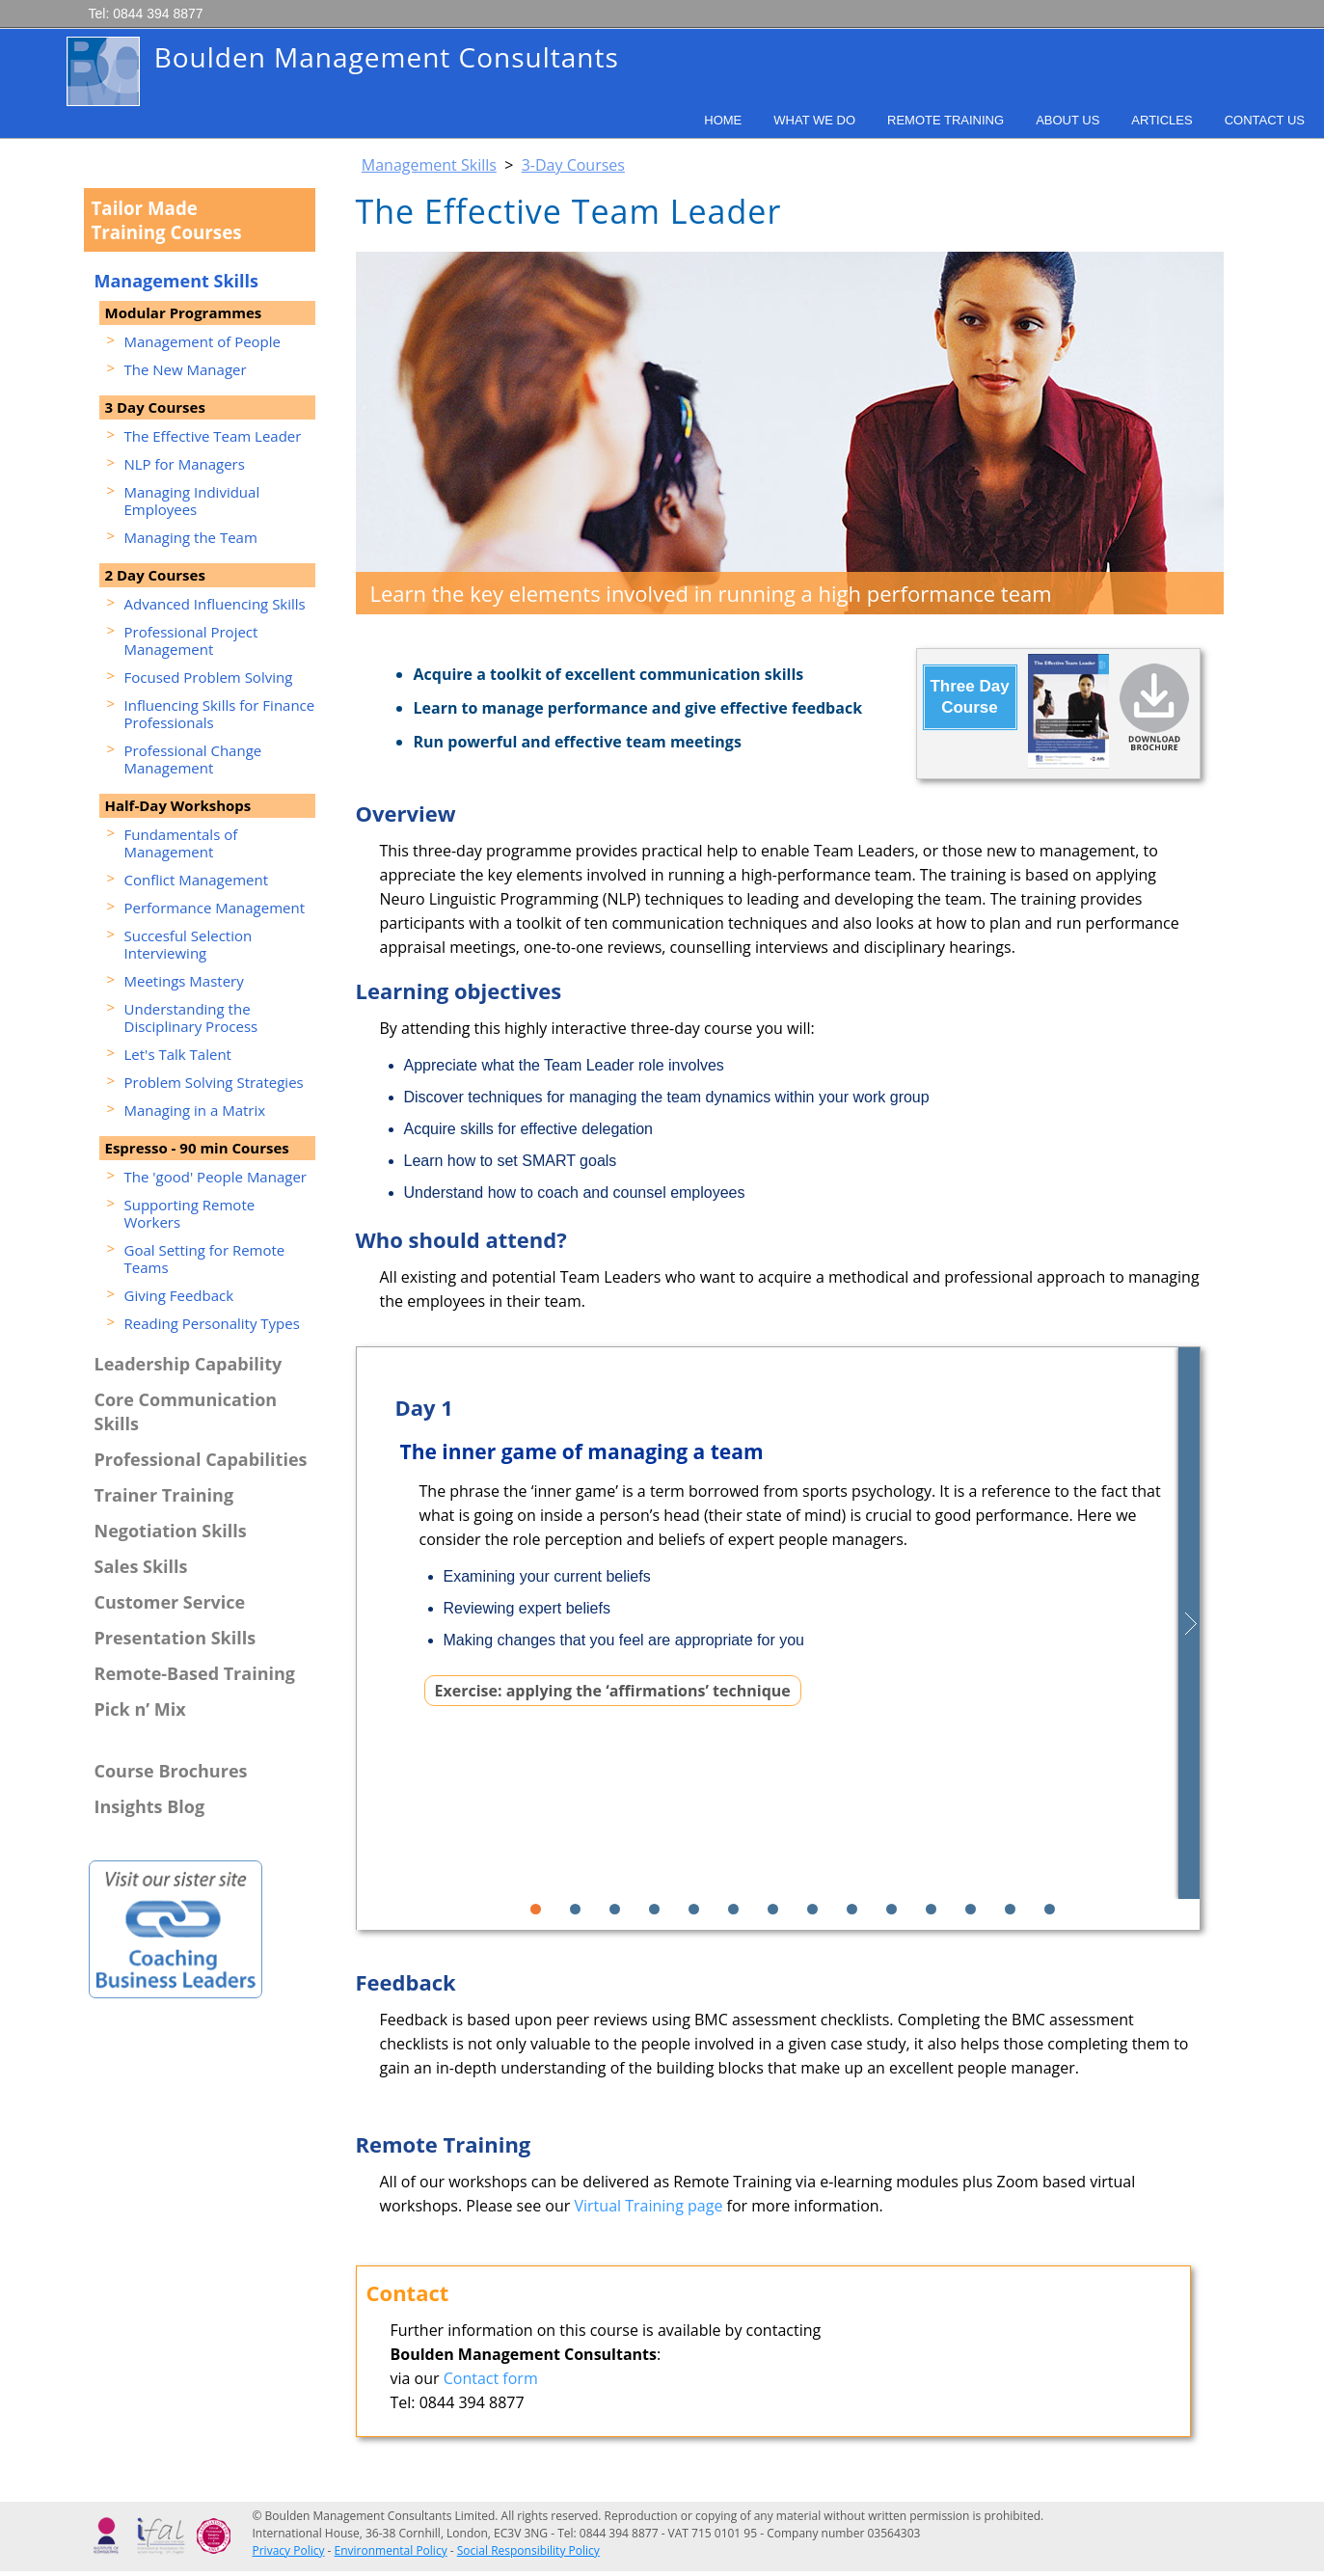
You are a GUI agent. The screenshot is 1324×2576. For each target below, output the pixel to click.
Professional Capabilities (201, 1459)
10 (891, 1910)
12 (970, 1910)
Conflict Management (196, 879)
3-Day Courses (573, 165)
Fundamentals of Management (181, 843)
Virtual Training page (649, 2205)
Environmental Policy (391, 2550)
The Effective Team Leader (213, 436)
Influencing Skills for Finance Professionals (219, 713)
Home (723, 120)
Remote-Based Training (195, 1673)
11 (931, 1910)
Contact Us (1265, 120)
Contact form (491, 2378)
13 (1010, 1910)
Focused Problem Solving (208, 677)
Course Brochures (171, 1770)
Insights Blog (150, 1806)
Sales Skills (141, 1566)
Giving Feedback (179, 1295)
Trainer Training (164, 1494)
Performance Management (215, 907)
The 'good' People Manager (215, 1176)
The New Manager (185, 369)
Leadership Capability (189, 1363)
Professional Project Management (191, 640)
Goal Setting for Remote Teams (204, 1258)
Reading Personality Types (212, 1323)
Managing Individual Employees (192, 500)
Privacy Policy (289, 2550)
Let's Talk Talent (177, 1054)
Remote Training (945, 120)
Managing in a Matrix (195, 1110)
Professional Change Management (193, 759)
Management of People (203, 341)
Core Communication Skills (186, 1411)
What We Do (814, 120)
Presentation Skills (176, 1637)
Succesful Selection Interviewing (188, 944)
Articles (1161, 120)
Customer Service (170, 1601)
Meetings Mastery (184, 980)
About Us (1067, 120)
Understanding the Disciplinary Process (191, 1017)
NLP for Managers (184, 464)
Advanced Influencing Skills (215, 603)
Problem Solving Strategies (214, 1082)
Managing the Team (190, 537)
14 (1049, 1910)
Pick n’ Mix (140, 1709)
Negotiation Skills (171, 1530)
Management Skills (429, 165)
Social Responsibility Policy (528, 2550)
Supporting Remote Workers (190, 1213)
